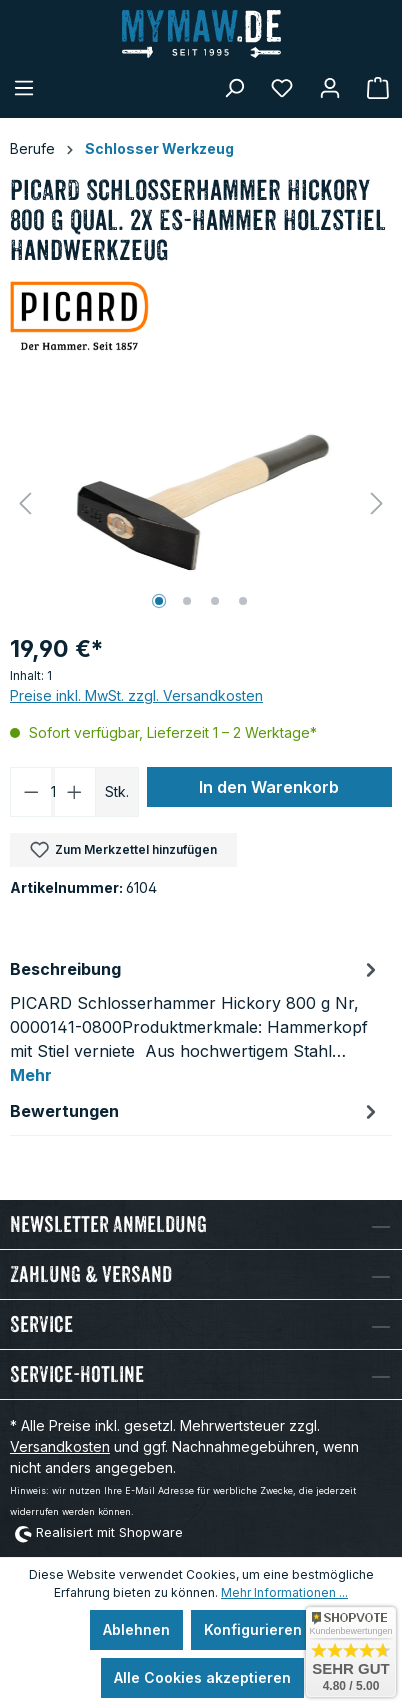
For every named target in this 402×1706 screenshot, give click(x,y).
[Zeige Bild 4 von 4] (243, 601)
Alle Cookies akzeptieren (202, 1677)
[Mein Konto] (330, 88)
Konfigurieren (253, 1629)
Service (41, 1324)
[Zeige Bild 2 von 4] (187, 601)
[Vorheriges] (25, 503)
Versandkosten (60, 1446)
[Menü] (24, 88)
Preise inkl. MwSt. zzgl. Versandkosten (136, 695)
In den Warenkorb (269, 787)
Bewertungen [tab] (196, 1111)
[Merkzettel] (282, 88)
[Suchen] (234, 88)
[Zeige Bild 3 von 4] (215, 601)
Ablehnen (136, 1629)
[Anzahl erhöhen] (75, 792)
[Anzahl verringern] (31, 792)
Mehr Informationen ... (284, 1592)
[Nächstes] (377, 503)
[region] (201, 503)
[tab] (196, 1021)
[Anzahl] (53, 792)
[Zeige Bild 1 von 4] (159, 601)
